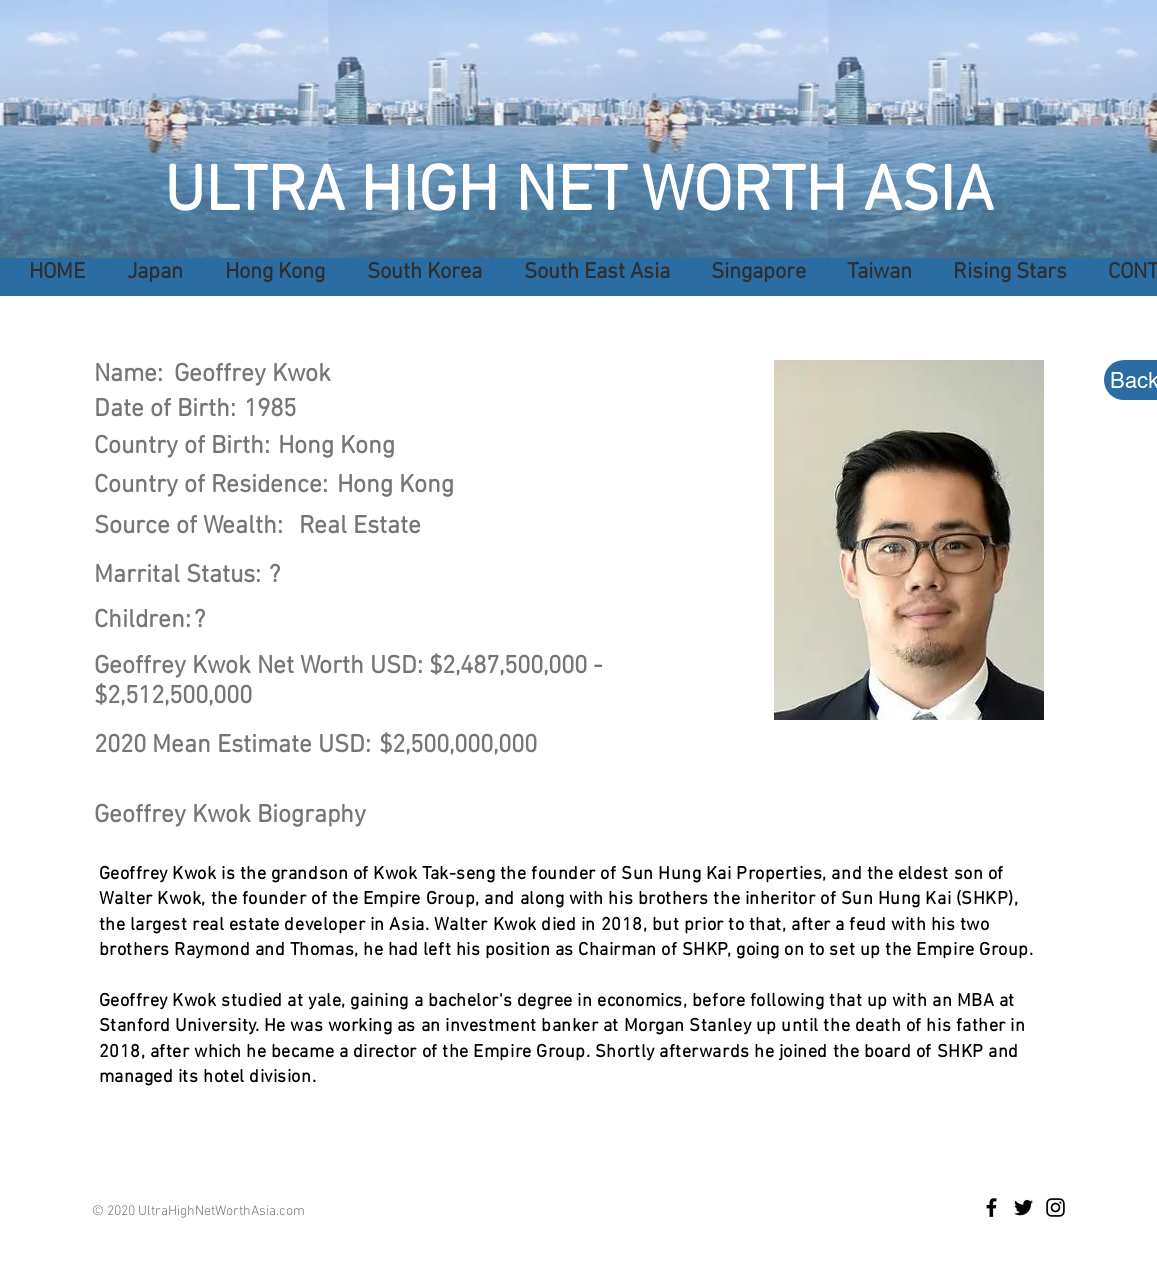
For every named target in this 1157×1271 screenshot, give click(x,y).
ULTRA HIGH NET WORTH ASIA (578, 194)
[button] (591, 272)
